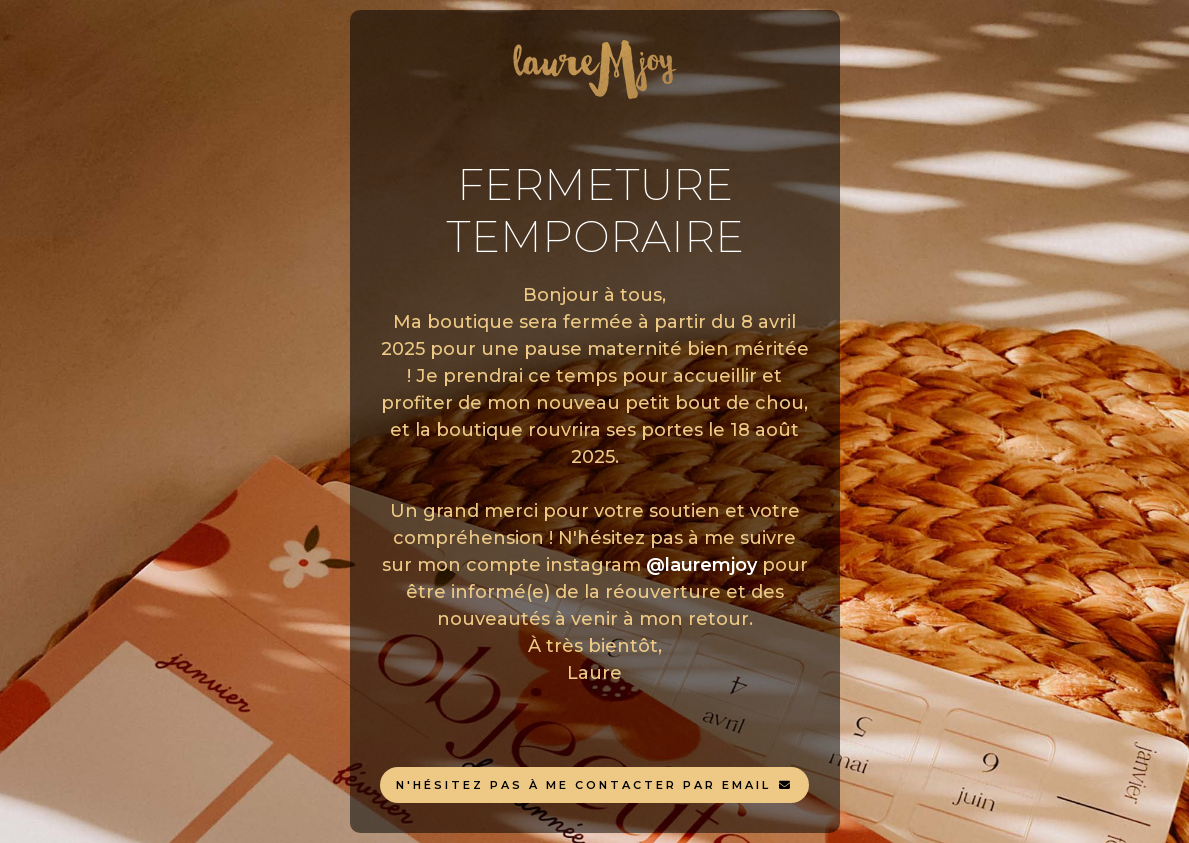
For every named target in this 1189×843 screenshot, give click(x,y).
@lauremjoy (701, 565)
